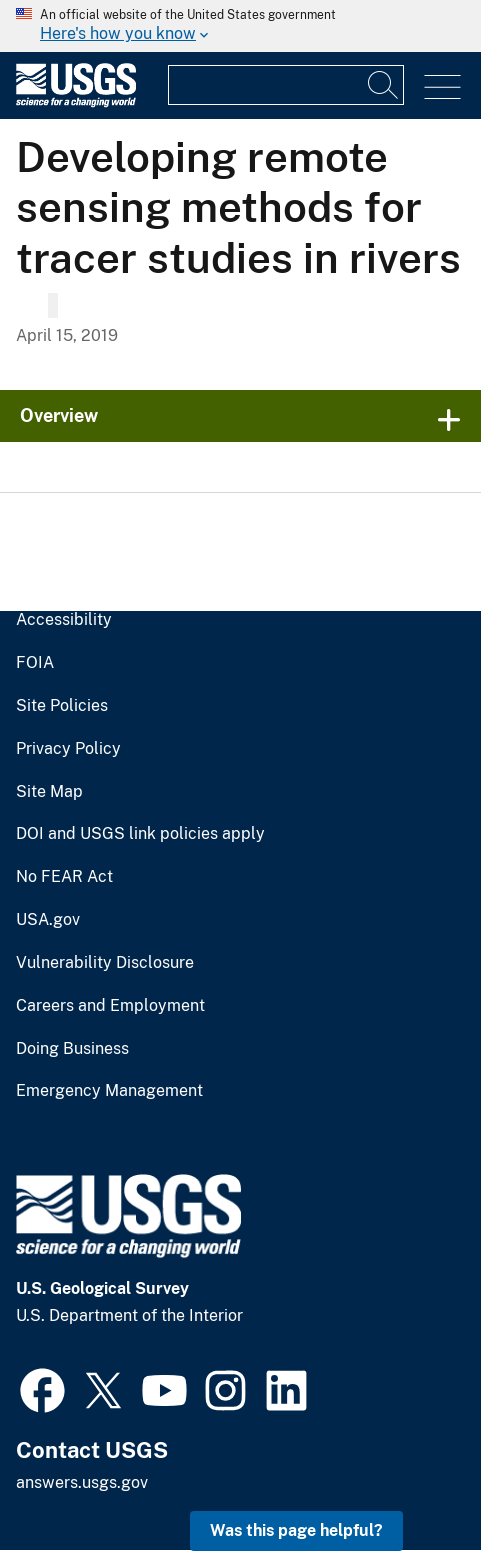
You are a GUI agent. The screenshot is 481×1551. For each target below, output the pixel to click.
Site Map (49, 792)
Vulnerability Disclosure (105, 963)
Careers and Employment (110, 1006)
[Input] (286, 85)
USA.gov (48, 920)
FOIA (35, 663)
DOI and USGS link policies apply (140, 834)
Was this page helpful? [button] (296, 1530)
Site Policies (62, 706)
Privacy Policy (68, 749)
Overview (59, 415)
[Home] (76, 102)
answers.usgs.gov (82, 1482)
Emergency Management (109, 1091)
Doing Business (72, 1049)
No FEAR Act (64, 877)
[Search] (384, 85)
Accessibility (64, 620)
